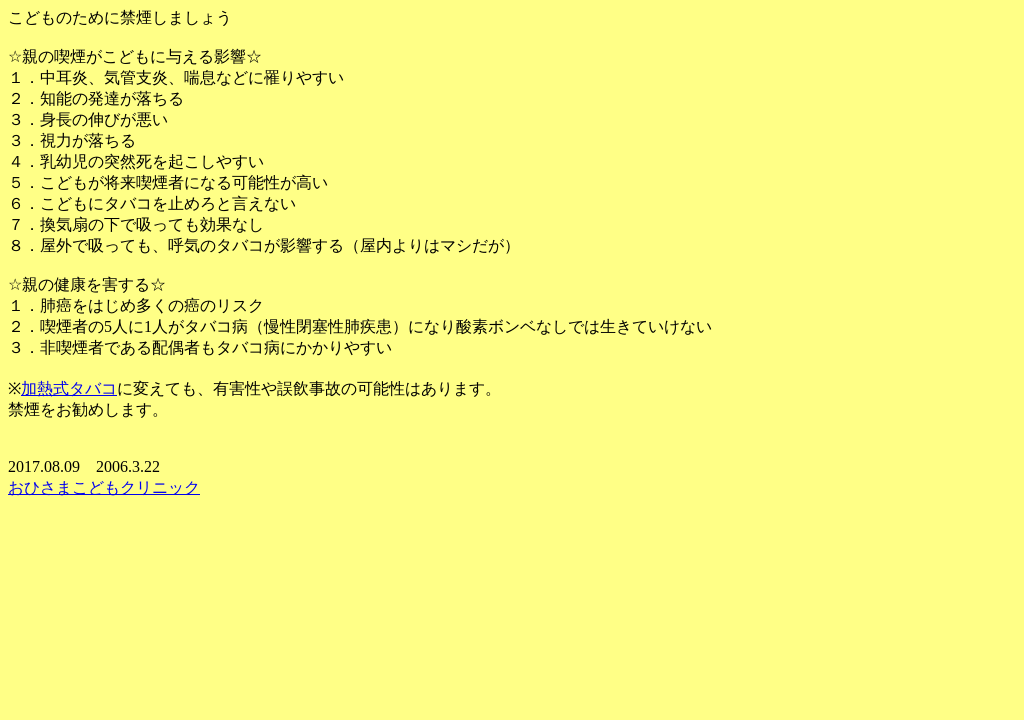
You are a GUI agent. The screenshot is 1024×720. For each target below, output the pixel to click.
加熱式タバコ (69, 388)
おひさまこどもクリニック (104, 487)
